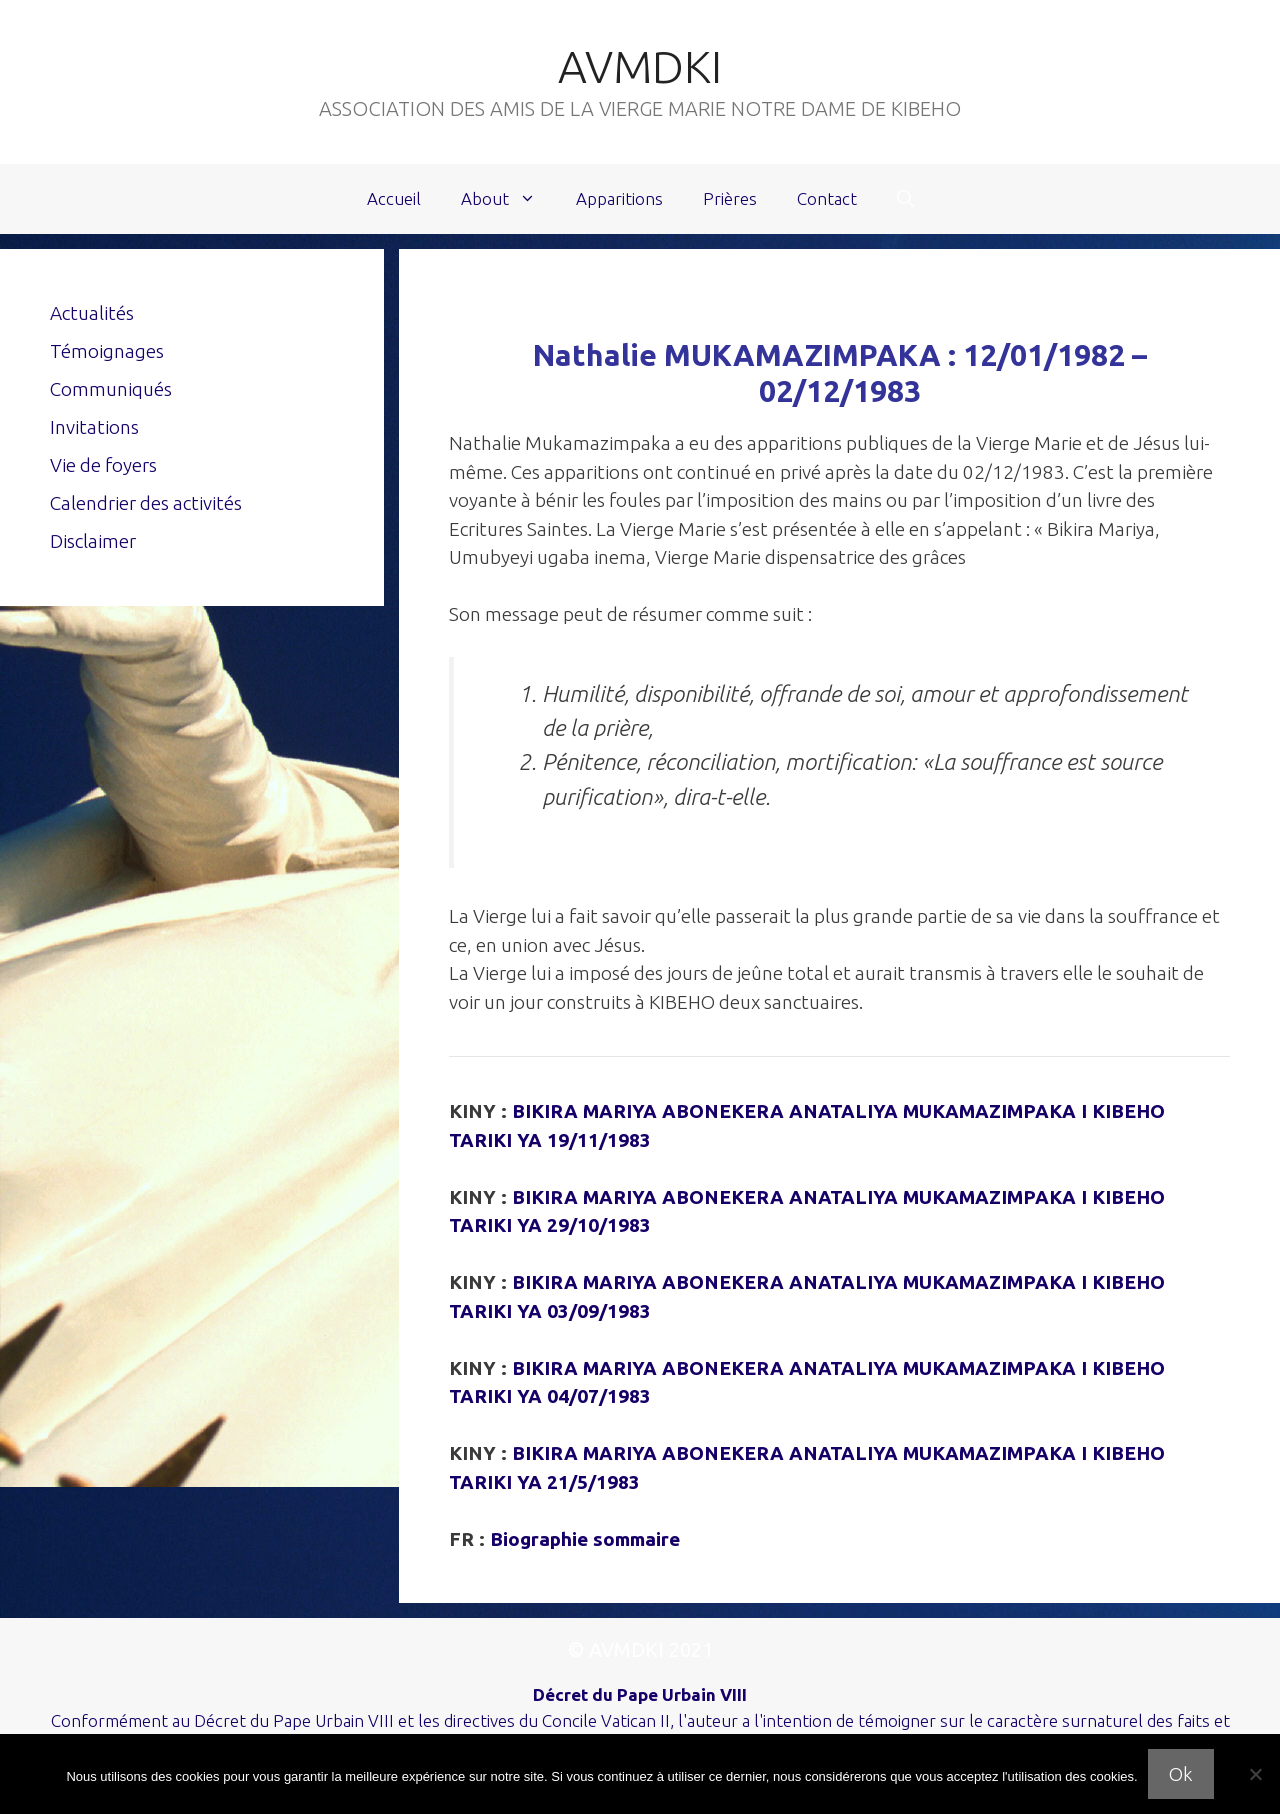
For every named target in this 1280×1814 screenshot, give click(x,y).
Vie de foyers (103, 465)
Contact (827, 198)
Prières (730, 198)
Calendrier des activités (146, 503)
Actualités (92, 313)
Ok (1181, 1774)
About (508, 199)
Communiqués (111, 389)
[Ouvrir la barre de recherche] (905, 199)
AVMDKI (640, 66)
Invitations (94, 427)
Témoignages (107, 351)
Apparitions (619, 198)
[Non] (1255, 1774)
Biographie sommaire (585, 1539)
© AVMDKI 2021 (640, 1649)
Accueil (394, 198)
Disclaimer (93, 541)
